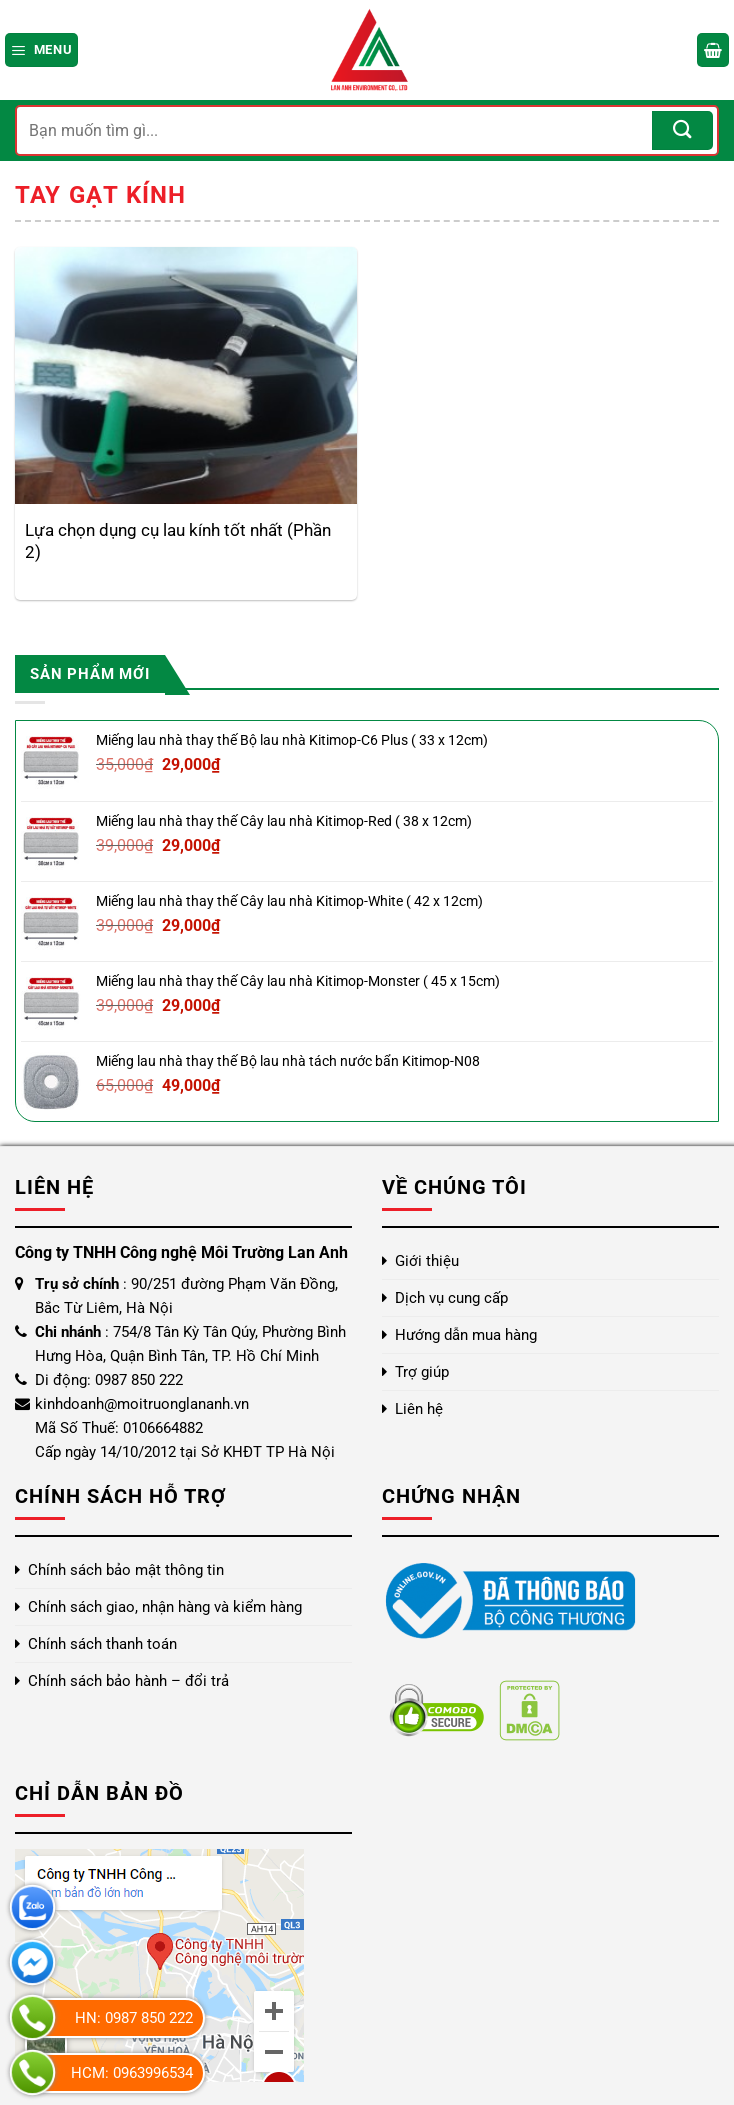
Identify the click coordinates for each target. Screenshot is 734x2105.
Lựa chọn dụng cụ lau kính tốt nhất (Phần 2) (178, 541)
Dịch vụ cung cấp (451, 1298)
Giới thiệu (427, 1261)
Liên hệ (419, 1409)
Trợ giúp (422, 1372)
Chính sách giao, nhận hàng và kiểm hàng (165, 1607)
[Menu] (41, 49)
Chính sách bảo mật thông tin (126, 1570)
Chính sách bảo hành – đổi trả (128, 1681)
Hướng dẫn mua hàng (466, 1335)
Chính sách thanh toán (102, 1644)
